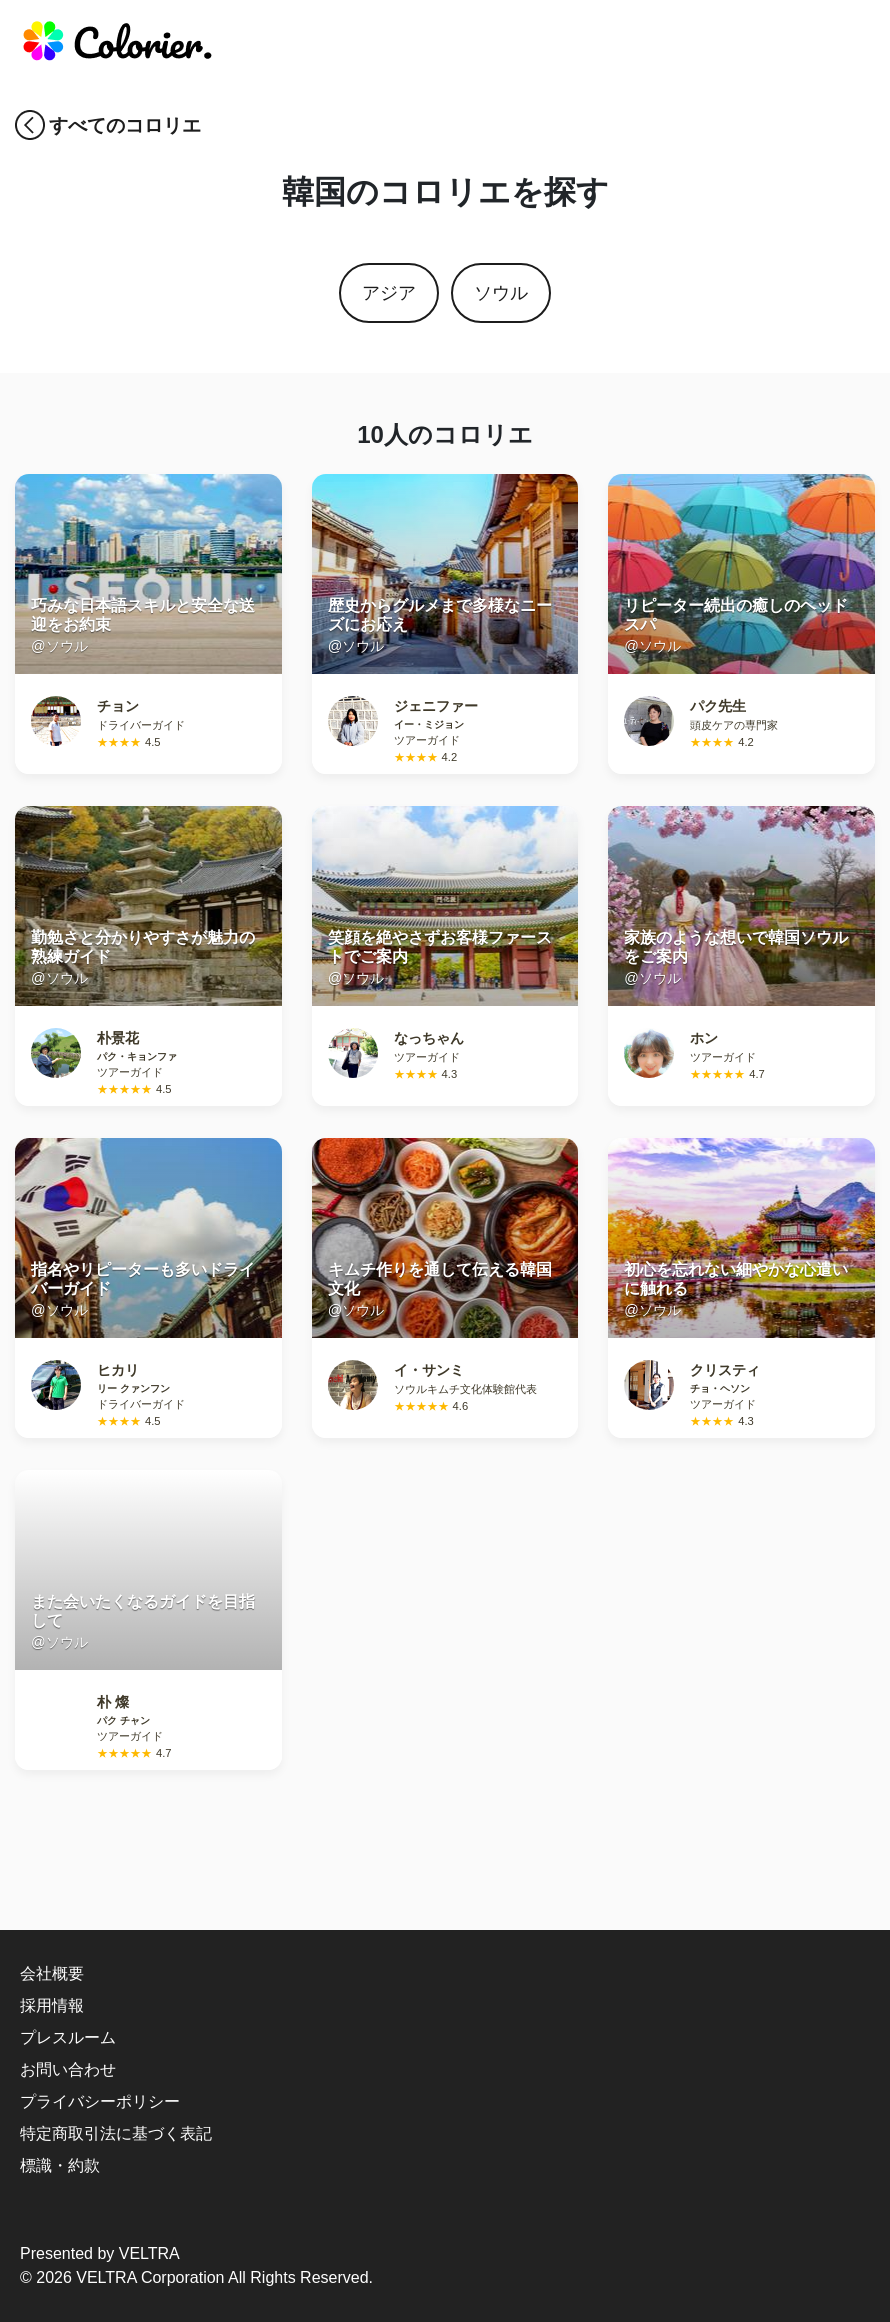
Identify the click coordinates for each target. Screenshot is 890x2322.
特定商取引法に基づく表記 (116, 2133)
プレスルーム (68, 2037)
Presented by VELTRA (100, 2253)
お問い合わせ (68, 2069)
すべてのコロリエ (125, 125)
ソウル (501, 293)
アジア (389, 293)
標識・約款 (60, 2165)
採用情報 (52, 2005)
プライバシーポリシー (100, 2101)
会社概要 (52, 1973)
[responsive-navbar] (847, 45)
